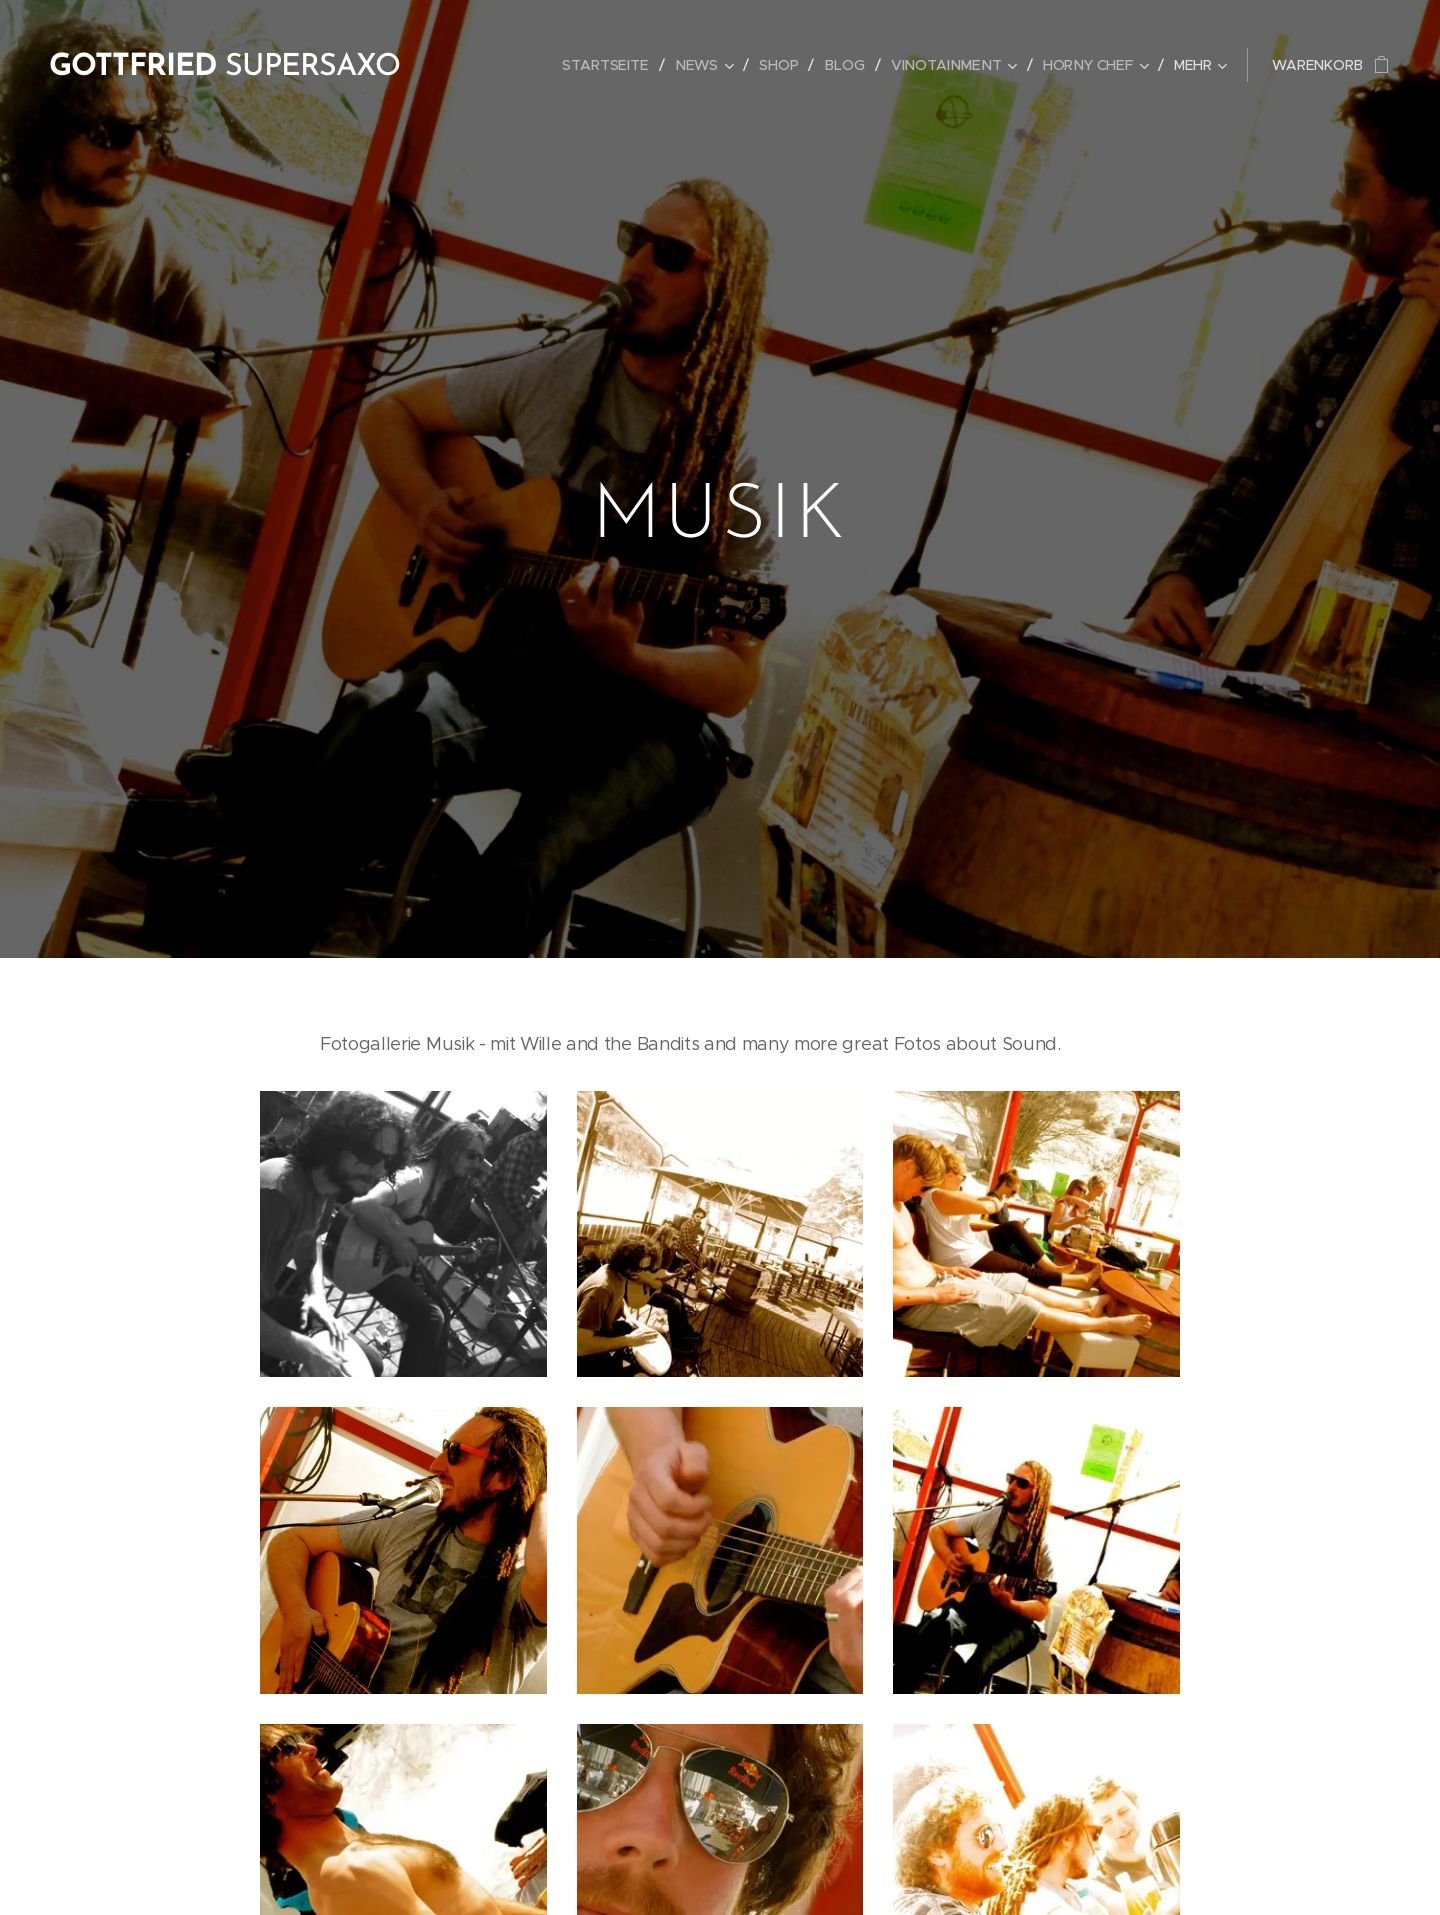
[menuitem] (616, 65)
